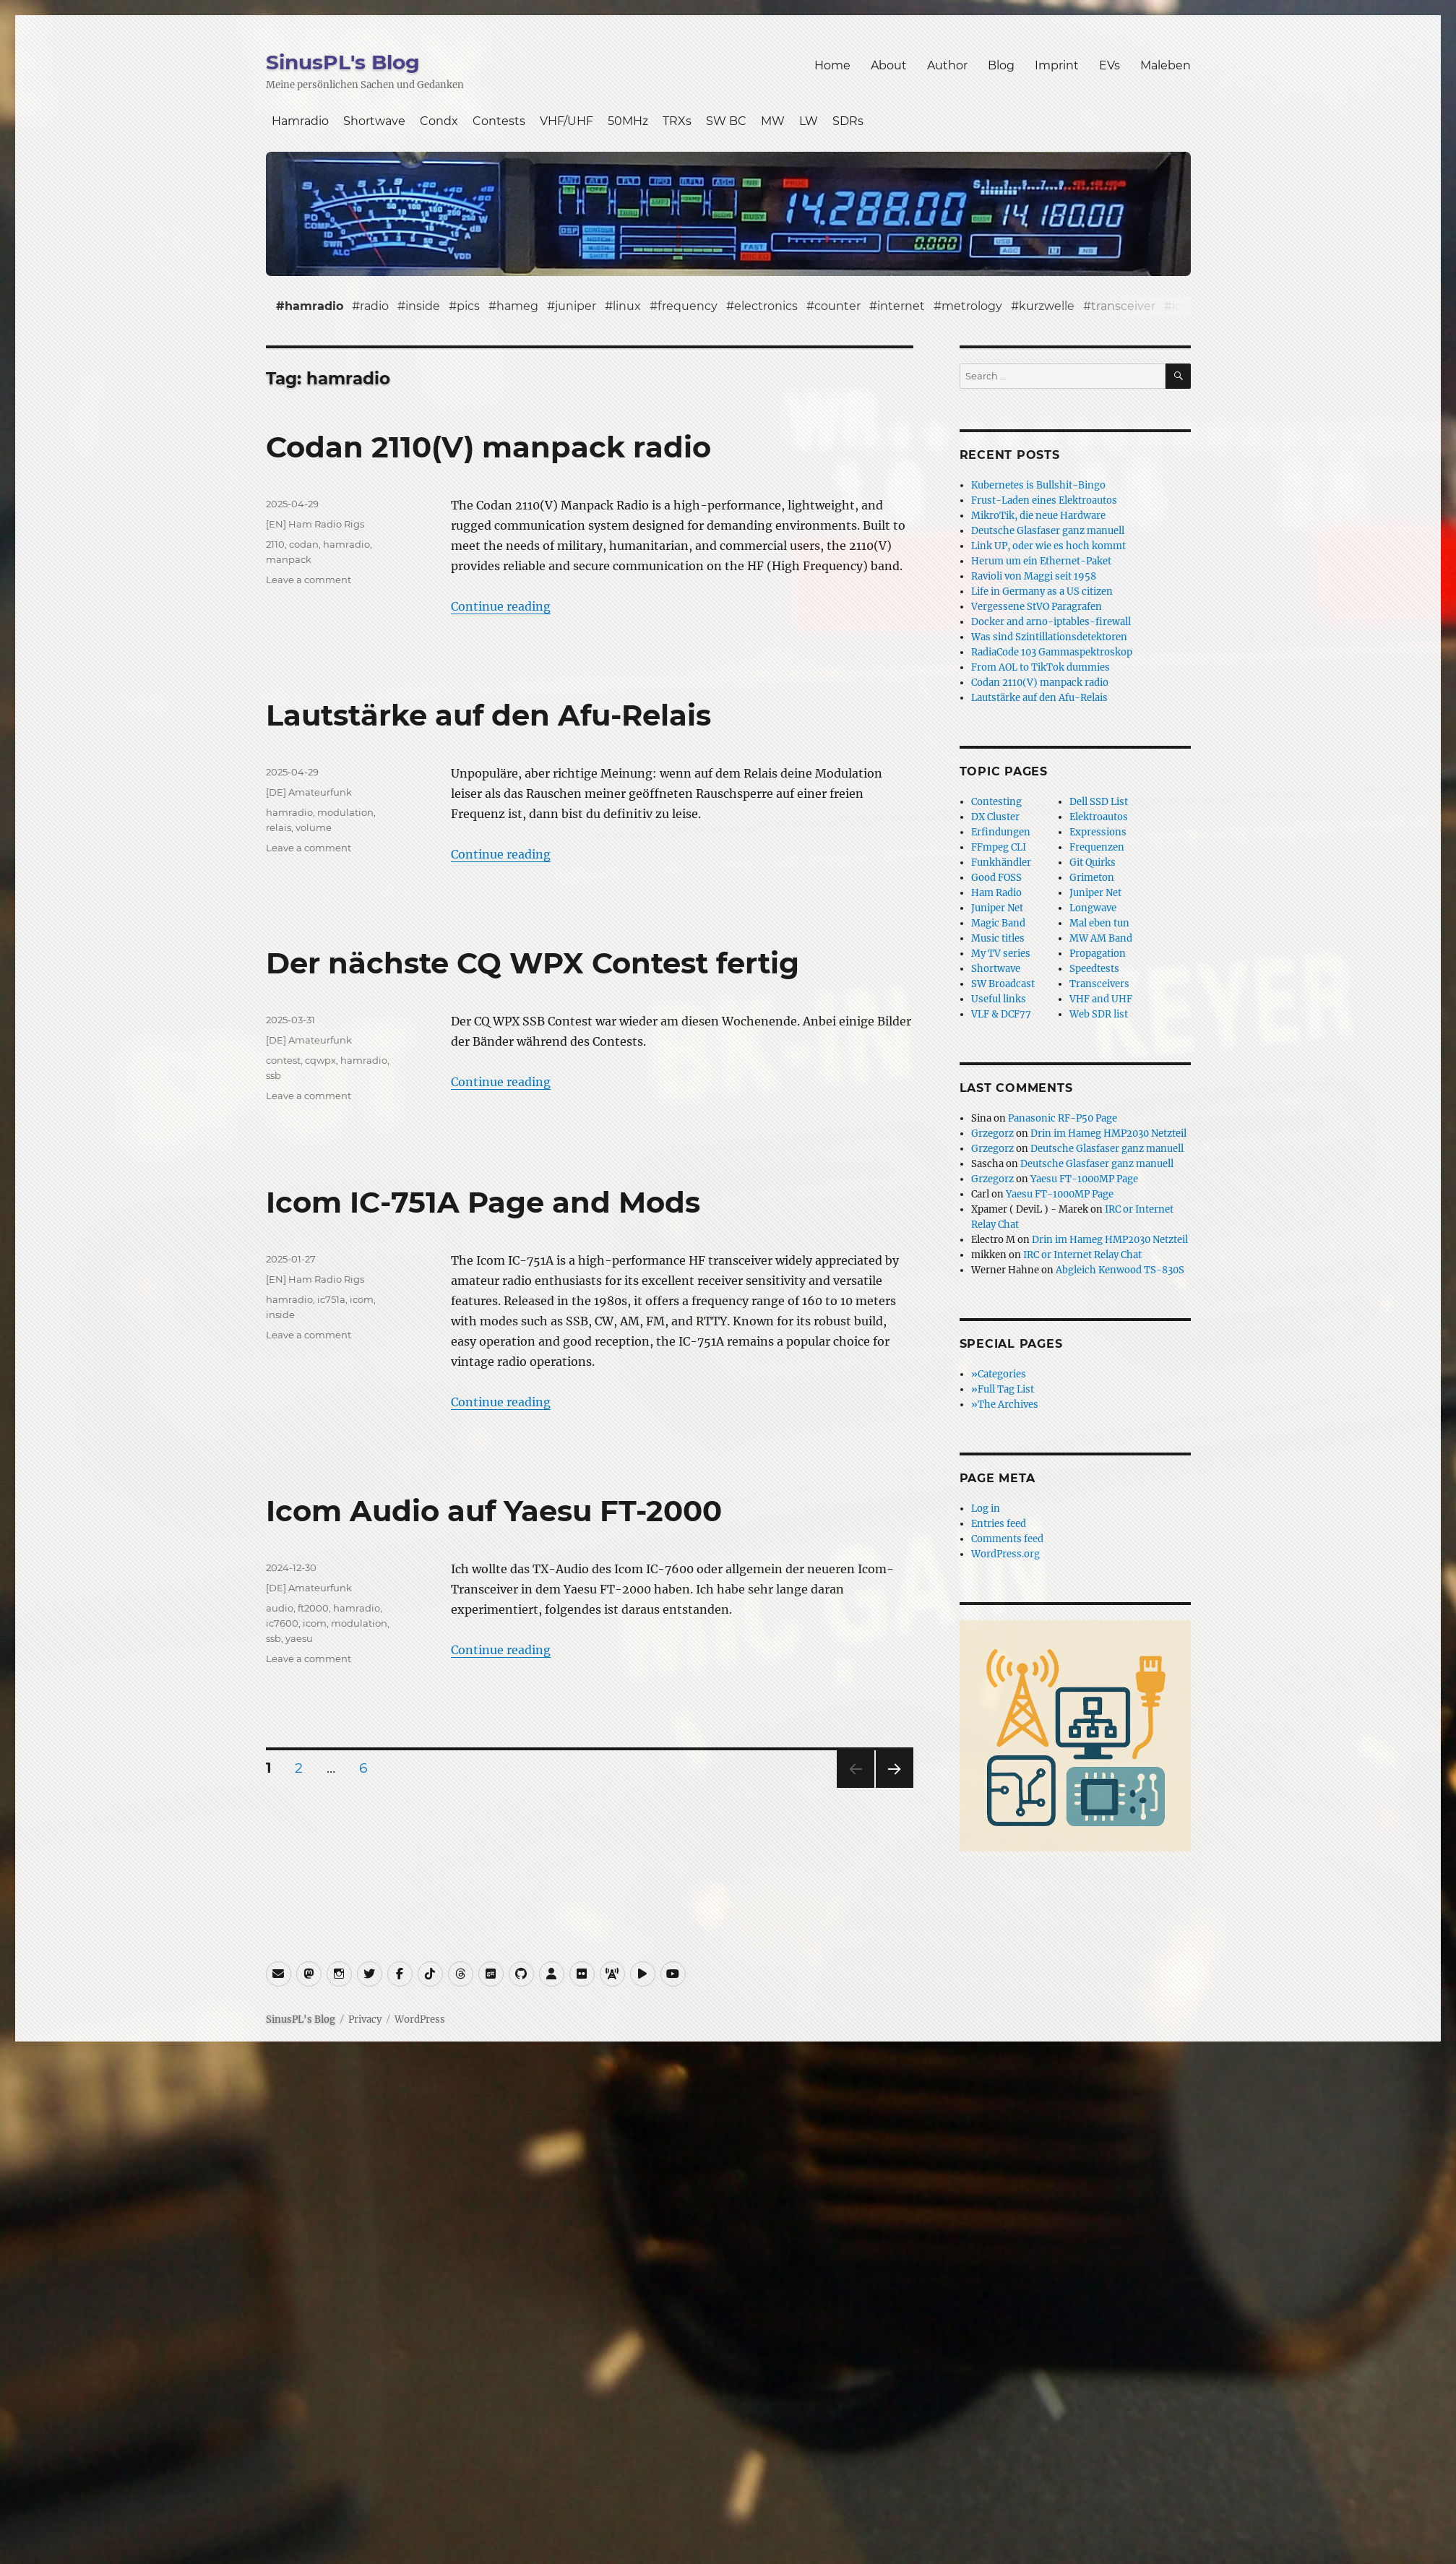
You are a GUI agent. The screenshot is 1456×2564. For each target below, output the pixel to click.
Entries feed (998, 1524)
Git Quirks (1092, 862)
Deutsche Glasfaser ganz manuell (1047, 531)
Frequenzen (1096, 847)
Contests (499, 121)
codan (304, 544)
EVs (1109, 65)
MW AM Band (1100, 938)
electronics (766, 306)
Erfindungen (1000, 832)
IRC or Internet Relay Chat (1082, 1255)
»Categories (998, 1374)
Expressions (1098, 832)
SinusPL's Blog (343, 62)
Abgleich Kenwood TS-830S (1120, 1270)
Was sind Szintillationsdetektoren (1049, 637)
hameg (517, 306)
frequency (688, 306)
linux (627, 306)
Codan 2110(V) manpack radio (488, 447)
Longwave (1092, 908)
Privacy (365, 2019)
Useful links (998, 999)
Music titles (998, 938)
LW (808, 121)
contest (283, 1060)
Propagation (1097, 953)
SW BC (726, 121)
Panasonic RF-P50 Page (1062, 1118)
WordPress (420, 2019)
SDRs (847, 121)
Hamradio (300, 121)
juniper (575, 306)
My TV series (1000, 953)
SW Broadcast (1003, 984)
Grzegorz (992, 1133)
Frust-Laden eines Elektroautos (1044, 500)
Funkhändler (1001, 862)
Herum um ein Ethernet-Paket (1041, 561)
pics (468, 306)
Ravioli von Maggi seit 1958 (1033, 576)
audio (279, 1608)
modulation (345, 812)
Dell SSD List (1098, 802)
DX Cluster (995, 817)
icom (1186, 306)
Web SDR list (1098, 1014)
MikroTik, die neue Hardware (1038, 515)
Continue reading (501, 606)
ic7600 (282, 1623)
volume (314, 827)
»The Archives (1004, 1404)
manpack (288, 559)
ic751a (331, 1299)
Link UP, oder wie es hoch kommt (1048, 546)
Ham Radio (996, 893)
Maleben (1165, 65)
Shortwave (374, 121)
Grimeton (1091, 878)
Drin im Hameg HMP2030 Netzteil (1108, 1133)
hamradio (314, 306)
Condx (439, 121)
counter (837, 306)
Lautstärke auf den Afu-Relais (488, 715)
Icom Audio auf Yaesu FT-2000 (494, 1510)
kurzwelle (1046, 306)
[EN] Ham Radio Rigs (315, 524)
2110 (275, 544)
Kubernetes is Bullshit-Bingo (1038, 485)
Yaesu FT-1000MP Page (1084, 1179)
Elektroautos (1098, 817)
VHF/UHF (566, 121)
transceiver (1123, 306)
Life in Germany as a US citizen (1042, 591)
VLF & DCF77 (1001, 1014)
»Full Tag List (1002, 1389)
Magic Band (998, 923)
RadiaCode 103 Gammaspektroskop (1051, 652)
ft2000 (313, 1608)
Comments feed (1007, 1539)
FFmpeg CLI (998, 847)
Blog (1001, 65)
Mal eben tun (1099, 923)
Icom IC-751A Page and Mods (483, 1202)
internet (901, 306)
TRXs (677, 121)
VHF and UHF (1100, 999)
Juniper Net (1095, 893)
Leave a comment (308, 579)
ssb (273, 1075)
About (889, 65)
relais (278, 827)
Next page (894, 1787)
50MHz (628, 121)
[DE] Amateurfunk (309, 792)
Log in (985, 1508)
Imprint (1057, 65)
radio (374, 306)
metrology (972, 306)
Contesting (996, 802)
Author (947, 65)
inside (422, 306)
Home (832, 65)
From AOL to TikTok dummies (1040, 667)
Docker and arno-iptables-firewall (1051, 622)
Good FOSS (996, 878)
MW (773, 121)
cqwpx (320, 1060)
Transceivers (1099, 984)
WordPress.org (1005, 1554)
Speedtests (1094, 969)
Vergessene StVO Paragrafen (1036, 607)
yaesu (299, 1638)
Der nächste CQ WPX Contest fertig (532, 963)
